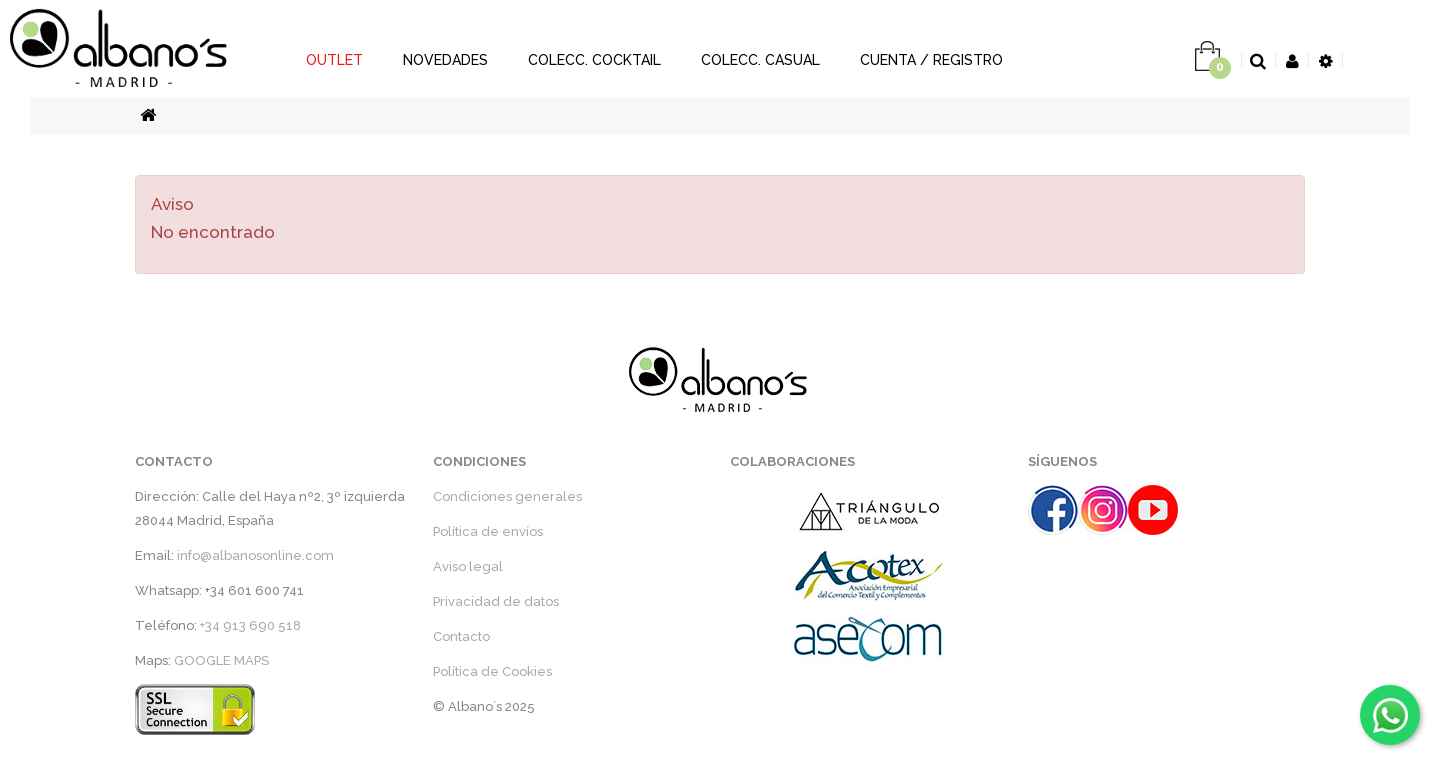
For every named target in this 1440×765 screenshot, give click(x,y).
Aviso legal (468, 566)
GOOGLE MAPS (221, 660)
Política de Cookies (492, 671)
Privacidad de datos (496, 601)
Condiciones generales (507, 496)
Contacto (461, 636)
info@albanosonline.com (255, 555)
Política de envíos (488, 531)
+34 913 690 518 (250, 625)
